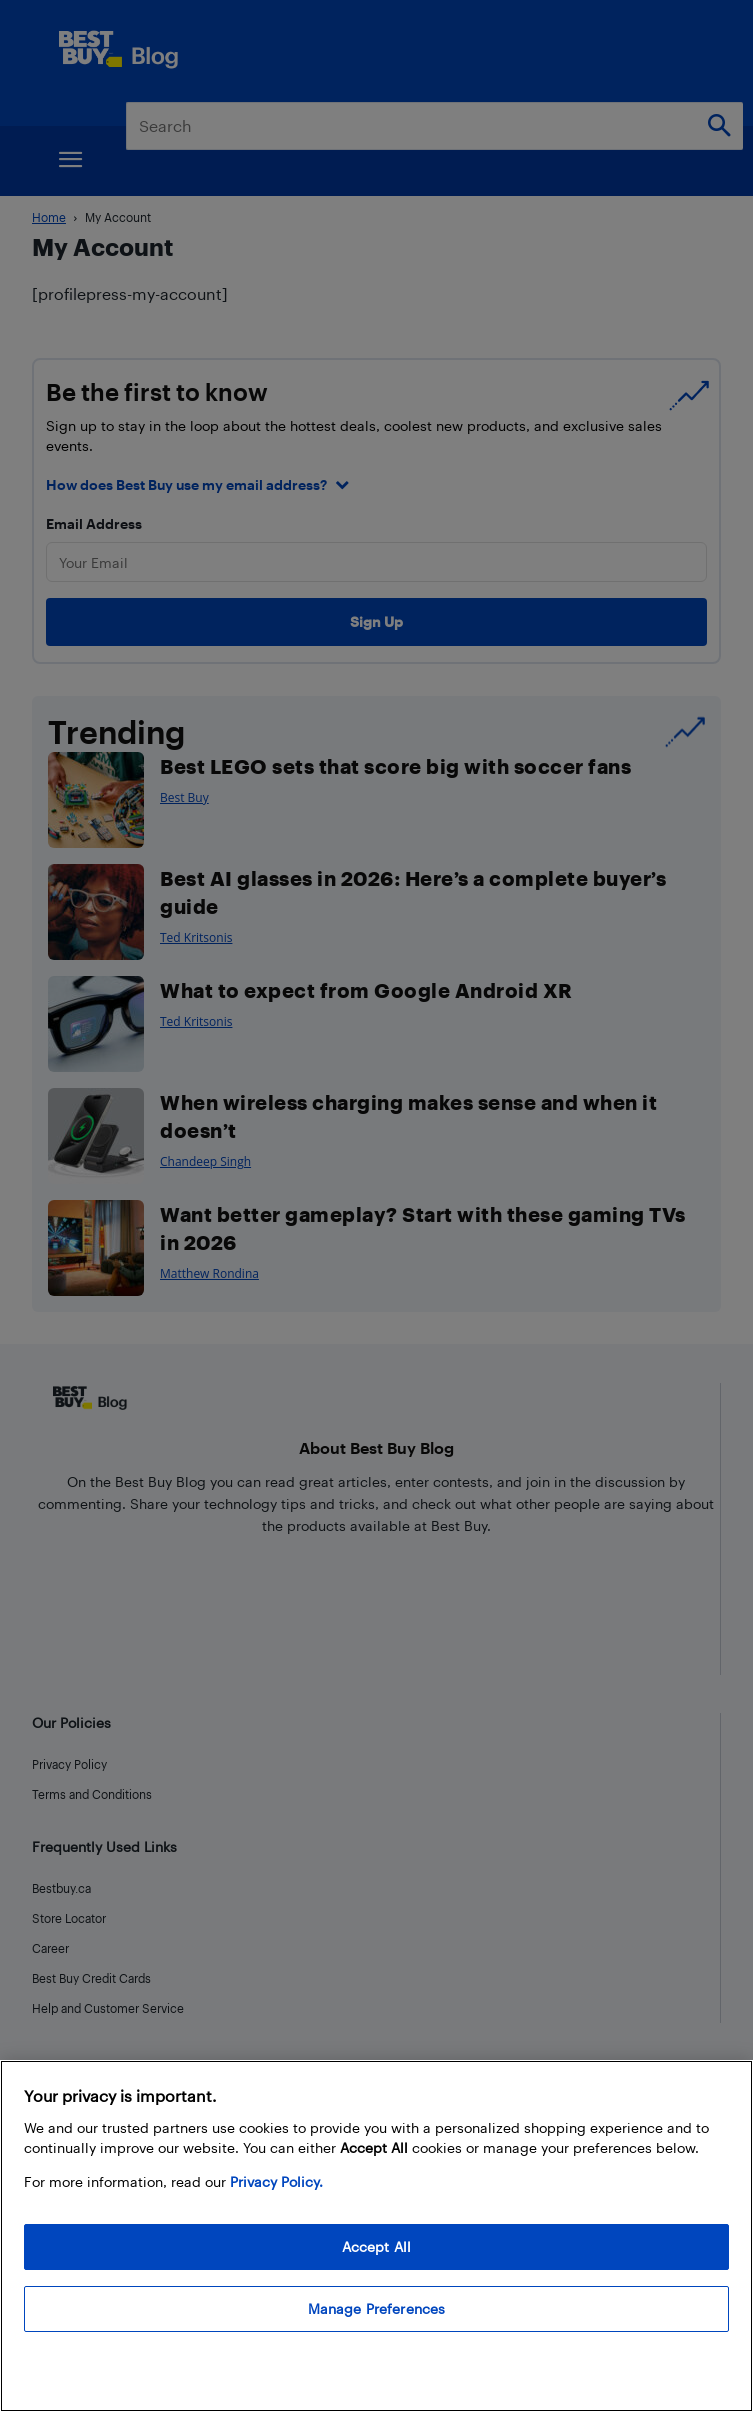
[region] (376, 2236)
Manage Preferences (377, 2308)
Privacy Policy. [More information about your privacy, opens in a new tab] (276, 2181)
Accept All (376, 2246)
